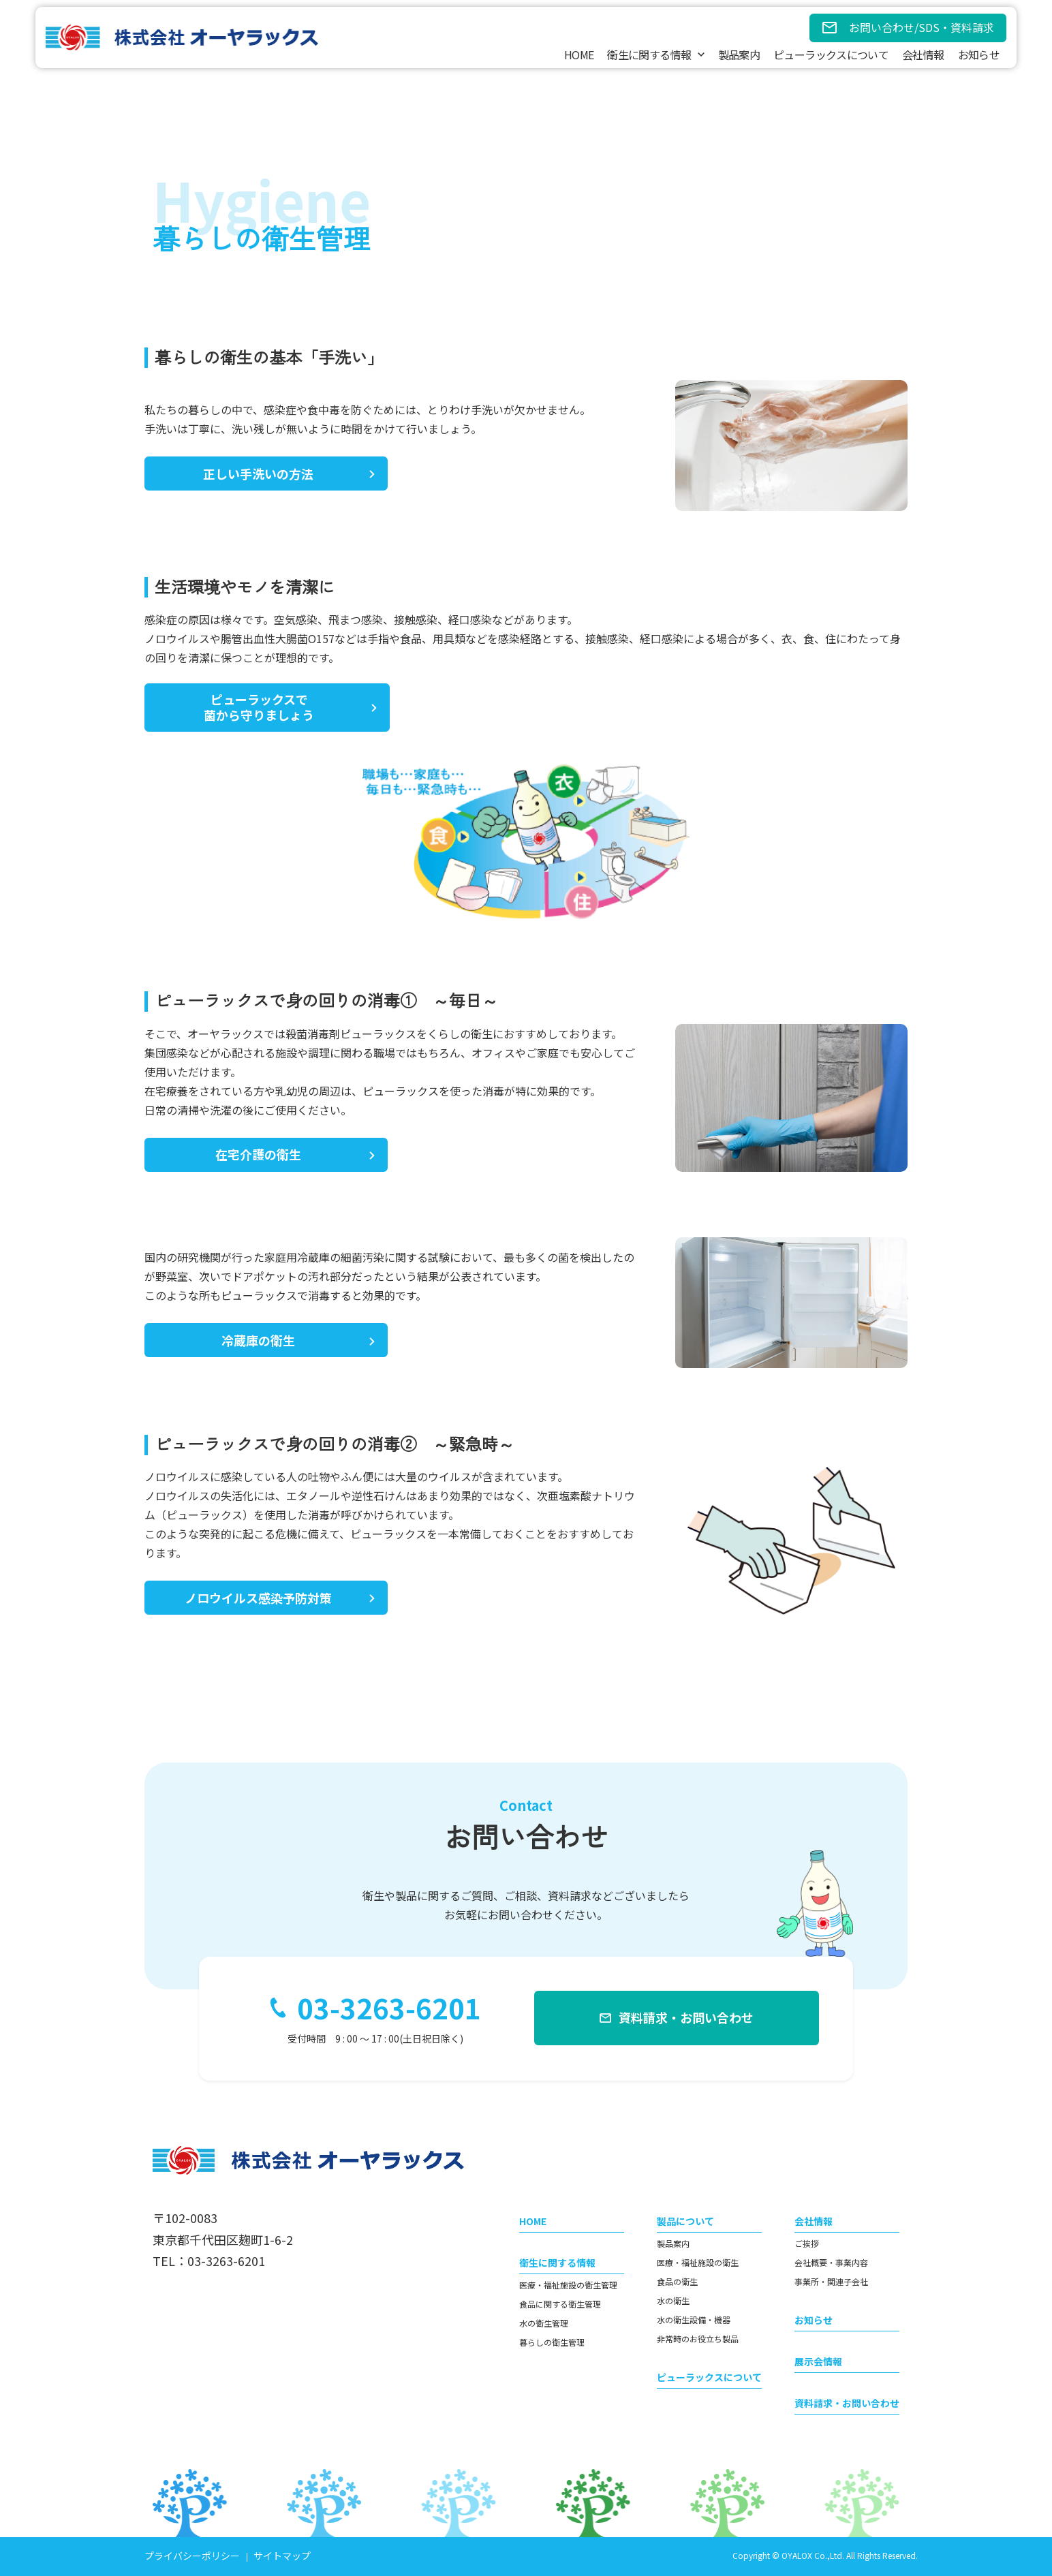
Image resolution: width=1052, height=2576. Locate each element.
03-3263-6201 (389, 2008)
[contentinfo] (526, 2344)
